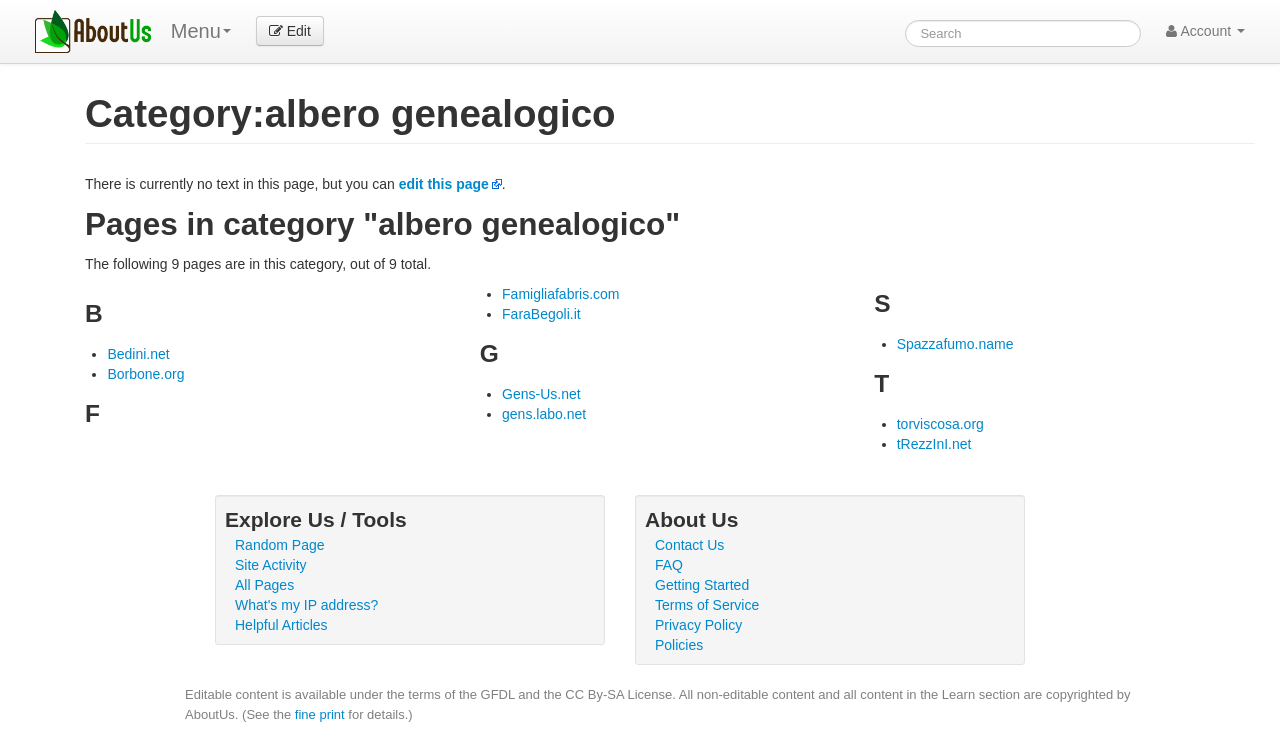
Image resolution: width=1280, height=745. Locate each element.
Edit (290, 31)
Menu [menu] (201, 31)
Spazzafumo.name (955, 344)
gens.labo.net (544, 414)
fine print (320, 714)
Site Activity (271, 565)
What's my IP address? (306, 605)
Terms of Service (707, 605)
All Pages (264, 585)
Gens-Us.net (541, 394)
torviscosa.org (940, 424)
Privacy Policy (698, 625)
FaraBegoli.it (541, 314)
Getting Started (702, 585)
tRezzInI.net (934, 444)
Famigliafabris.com (560, 294)
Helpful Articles (281, 625)
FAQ (669, 565)
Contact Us (689, 545)
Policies (679, 645)
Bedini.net (138, 354)
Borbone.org (145, 374)
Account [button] (1205, 31)
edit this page (444, 184)
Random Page (280, 545)
